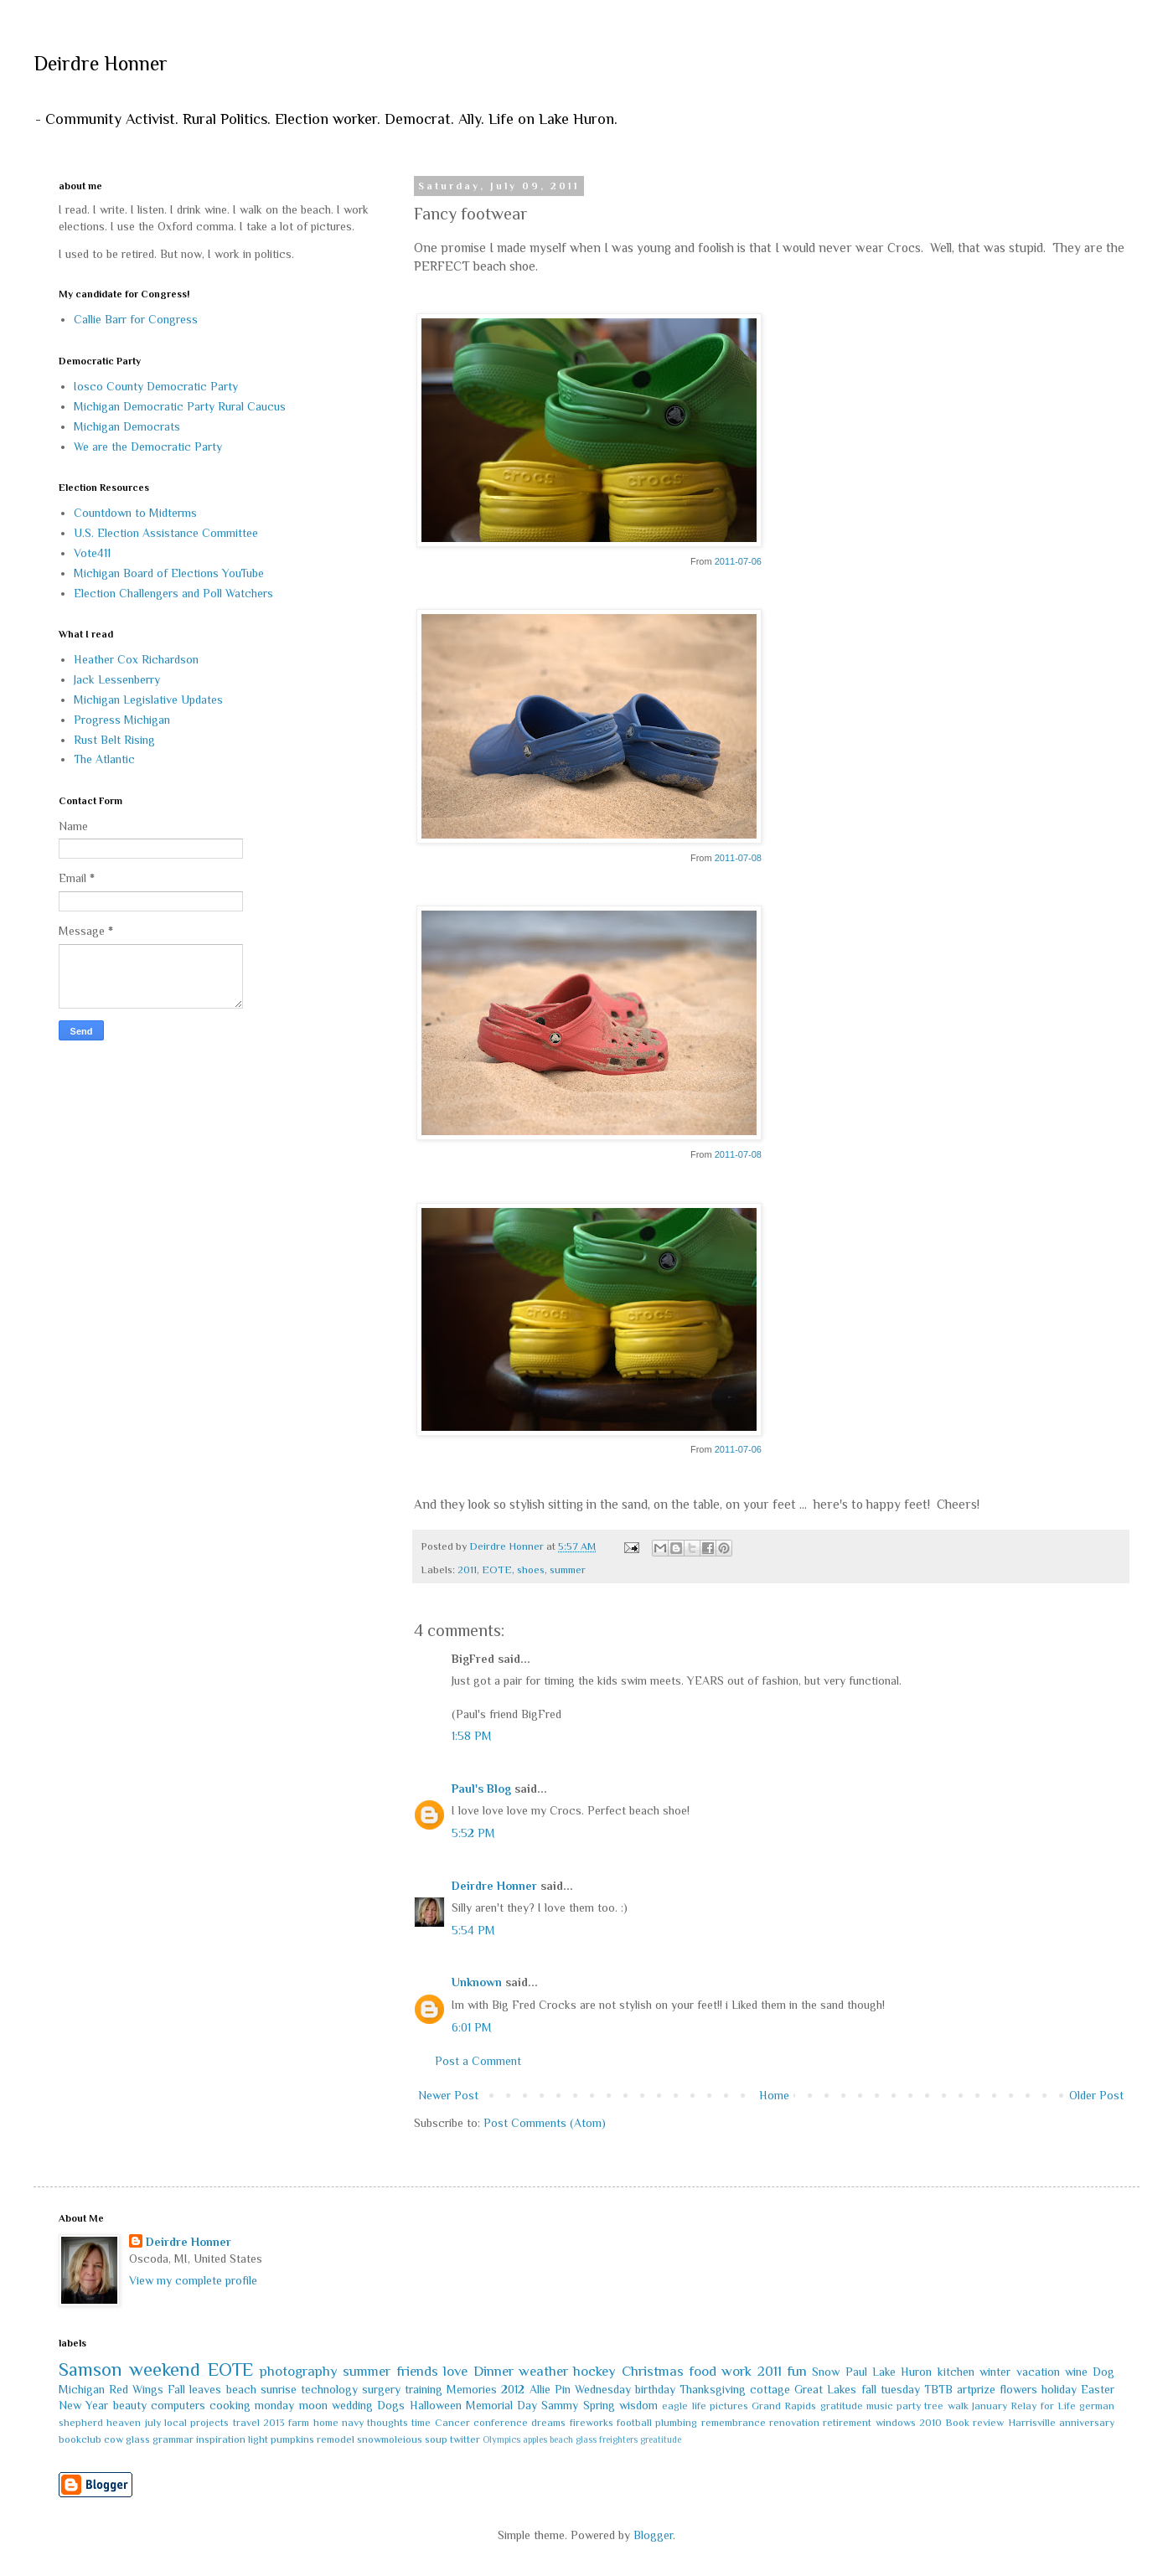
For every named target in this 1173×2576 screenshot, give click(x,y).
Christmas (653, 2371)
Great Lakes (825, 2389)
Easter (1097, 2389)
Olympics (501, 2439)
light (258, 2439)
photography (299, 2371)
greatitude (660, 2439)
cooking (230, 2405)
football (634, 2423)
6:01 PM (472, 2027)
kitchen (956, 2371)
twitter (465, 2439)
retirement (847, 2423)
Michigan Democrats (127, 426)
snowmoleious (389, 2439)
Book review (974, 2423)
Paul (856, 2371)
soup (436, 2439)
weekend (164, 2369)
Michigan (82, 2389)
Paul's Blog (481, 1788)
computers (178, 2405)
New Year (83, 2405)
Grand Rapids (784, 2406)
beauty (130, 2405)
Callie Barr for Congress (136, 319)
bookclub (80, 2439)
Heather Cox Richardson (136, 659)
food (702, 2371)
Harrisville (1032, 2423)
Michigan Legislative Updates (148, 699)
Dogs (391, 2405)
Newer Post (448, 2095)
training (423, 2389)
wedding (352, 2405)
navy (353, 2423)
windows (896, 2423)
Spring (599, 2405)
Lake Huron (902, 2371)
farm (298, 2423)
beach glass (573, 2439)
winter (994, 2371)
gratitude (841, 2406)
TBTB (938, 2389)
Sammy (559, 2405)
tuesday (900, 2389)
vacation (1038, 2371)
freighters (618, 2439)
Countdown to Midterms (135, 512)
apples (535, 2439)
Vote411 (92, 553)
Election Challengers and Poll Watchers (173, 593)
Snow (826, 2371)
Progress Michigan (122, 719)
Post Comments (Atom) (544, 2122)
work (736, 2371)
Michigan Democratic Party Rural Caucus (180, 406)
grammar (173, 2439)
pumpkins (292, 2439)
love (455, 2371)
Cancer (452, 2423)
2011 (467, 1570)
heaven (123, 2423)
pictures (729, 2406)
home (325, 2423)
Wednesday (603, 2389)
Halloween (436, 2405)
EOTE (497, 1570)
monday (274, 2405)
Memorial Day (501, 2405)
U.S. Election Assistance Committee (166, 532)
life (699, 2406)
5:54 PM (473, 1930)
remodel (335, 2439)
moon (313, 2405)
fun (797, 2371)
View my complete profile (193, 2280)
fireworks (591, 2423)
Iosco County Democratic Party (156, 386)
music (879, 2406)
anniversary (1086, 2423)
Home (774, 2095)
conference (500, 2423)
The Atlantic (104, 759)
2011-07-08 (738, 858)
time (421, 2423)
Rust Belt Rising (114, 739)
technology (329, 2389)
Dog (1103, 2371)
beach (241, 2389)
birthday (655, 2389)
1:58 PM (472, 1735)
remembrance (733, 2423)
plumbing (676, 2423)
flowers (1018, 2389)
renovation (794, 2423)
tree (933, 2406)
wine (1076, 2371)
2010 (930, 2423)
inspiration (220, 2439)
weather (543, 2371)
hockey (594, 2371)
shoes (531, 1570)
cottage (770, 2389)
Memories (472, 2389)
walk (958, 2406)
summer (568, 1570)
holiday (1059, 2389)
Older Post (1096, 2095)
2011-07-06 (738, 561)
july (153, 2423)
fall (868, 2389)
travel (246, 2423)
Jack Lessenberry (117, 679)
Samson (90, 2369)
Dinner (493, 2371)
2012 (512, 2389)
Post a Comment (478, 2061)
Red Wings (136, 2389)
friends (417, 2371)
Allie (540, 2389)
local (175, 2423)
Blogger (653, 2535)
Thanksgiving (713, 2389)
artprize (976, 2389)
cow (113, 2439)
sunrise (279, 2389)
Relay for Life (1043, 2406)
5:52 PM (473, 1833)
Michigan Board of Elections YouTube (169, 573)
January (989, 2406)
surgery (381, 2389)
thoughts (387, 2423)
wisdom (638, 2405)
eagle (675, 2406)
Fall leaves (194, 2389)
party (909, 2406)
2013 (274, 2423)
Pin (563, 2389)
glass (138, 2439)
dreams (548, 2423)
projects (209, 2423)
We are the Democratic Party (148, 446)
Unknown (477, 1982)
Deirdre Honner (101, 63)
